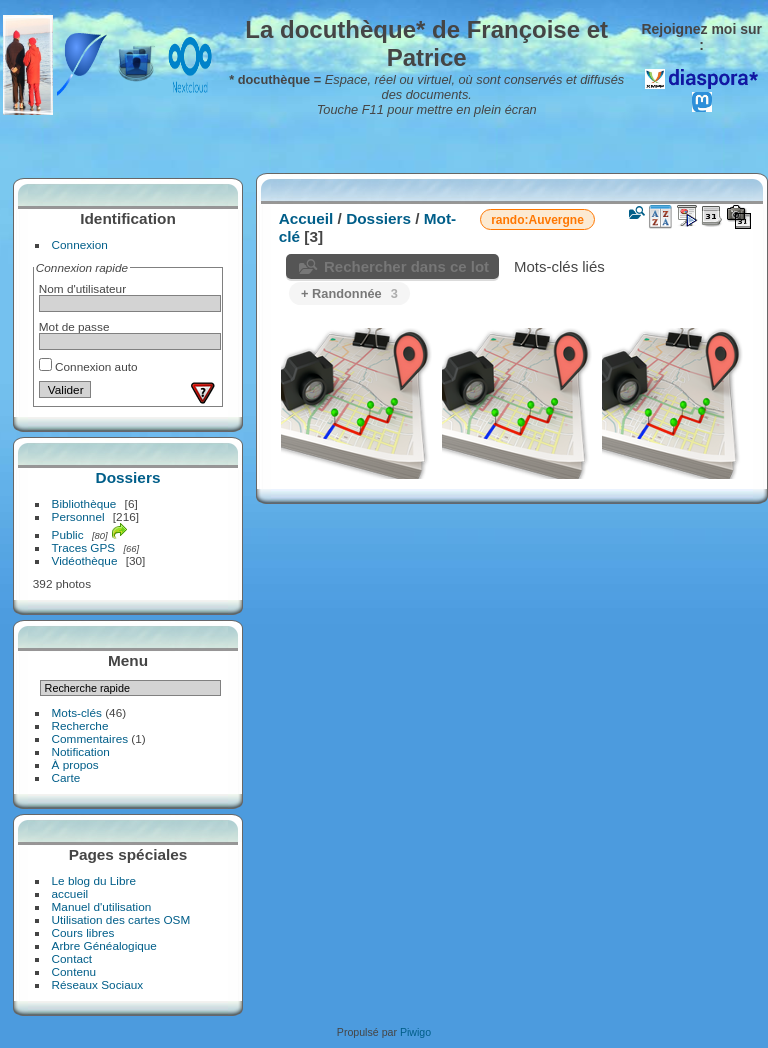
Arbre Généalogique (104, 945)
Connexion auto (88, 366)
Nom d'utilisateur (82, 288)
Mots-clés (77, 712)
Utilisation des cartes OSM (121, 919)
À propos (75, 764)
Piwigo (415, 1032)
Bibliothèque (84, 503)
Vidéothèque (85, 560)
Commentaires (90, 738)
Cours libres (83, 932)
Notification (81, 751)
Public (68, 534)
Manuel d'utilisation (102, 906)
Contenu (74, 971)
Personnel (78, 516)
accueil (70, 893)
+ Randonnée (349, 293)
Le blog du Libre (94, 880)
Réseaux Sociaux (98, 984)
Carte (66, 777)
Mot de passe (74, 326)
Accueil (306, 218)
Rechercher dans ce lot (406, 266)
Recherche (80, 725)
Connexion (80, 244)
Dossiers (128, 477)
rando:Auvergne (537, 220)
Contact (72, 958)
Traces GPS (84, 547)
